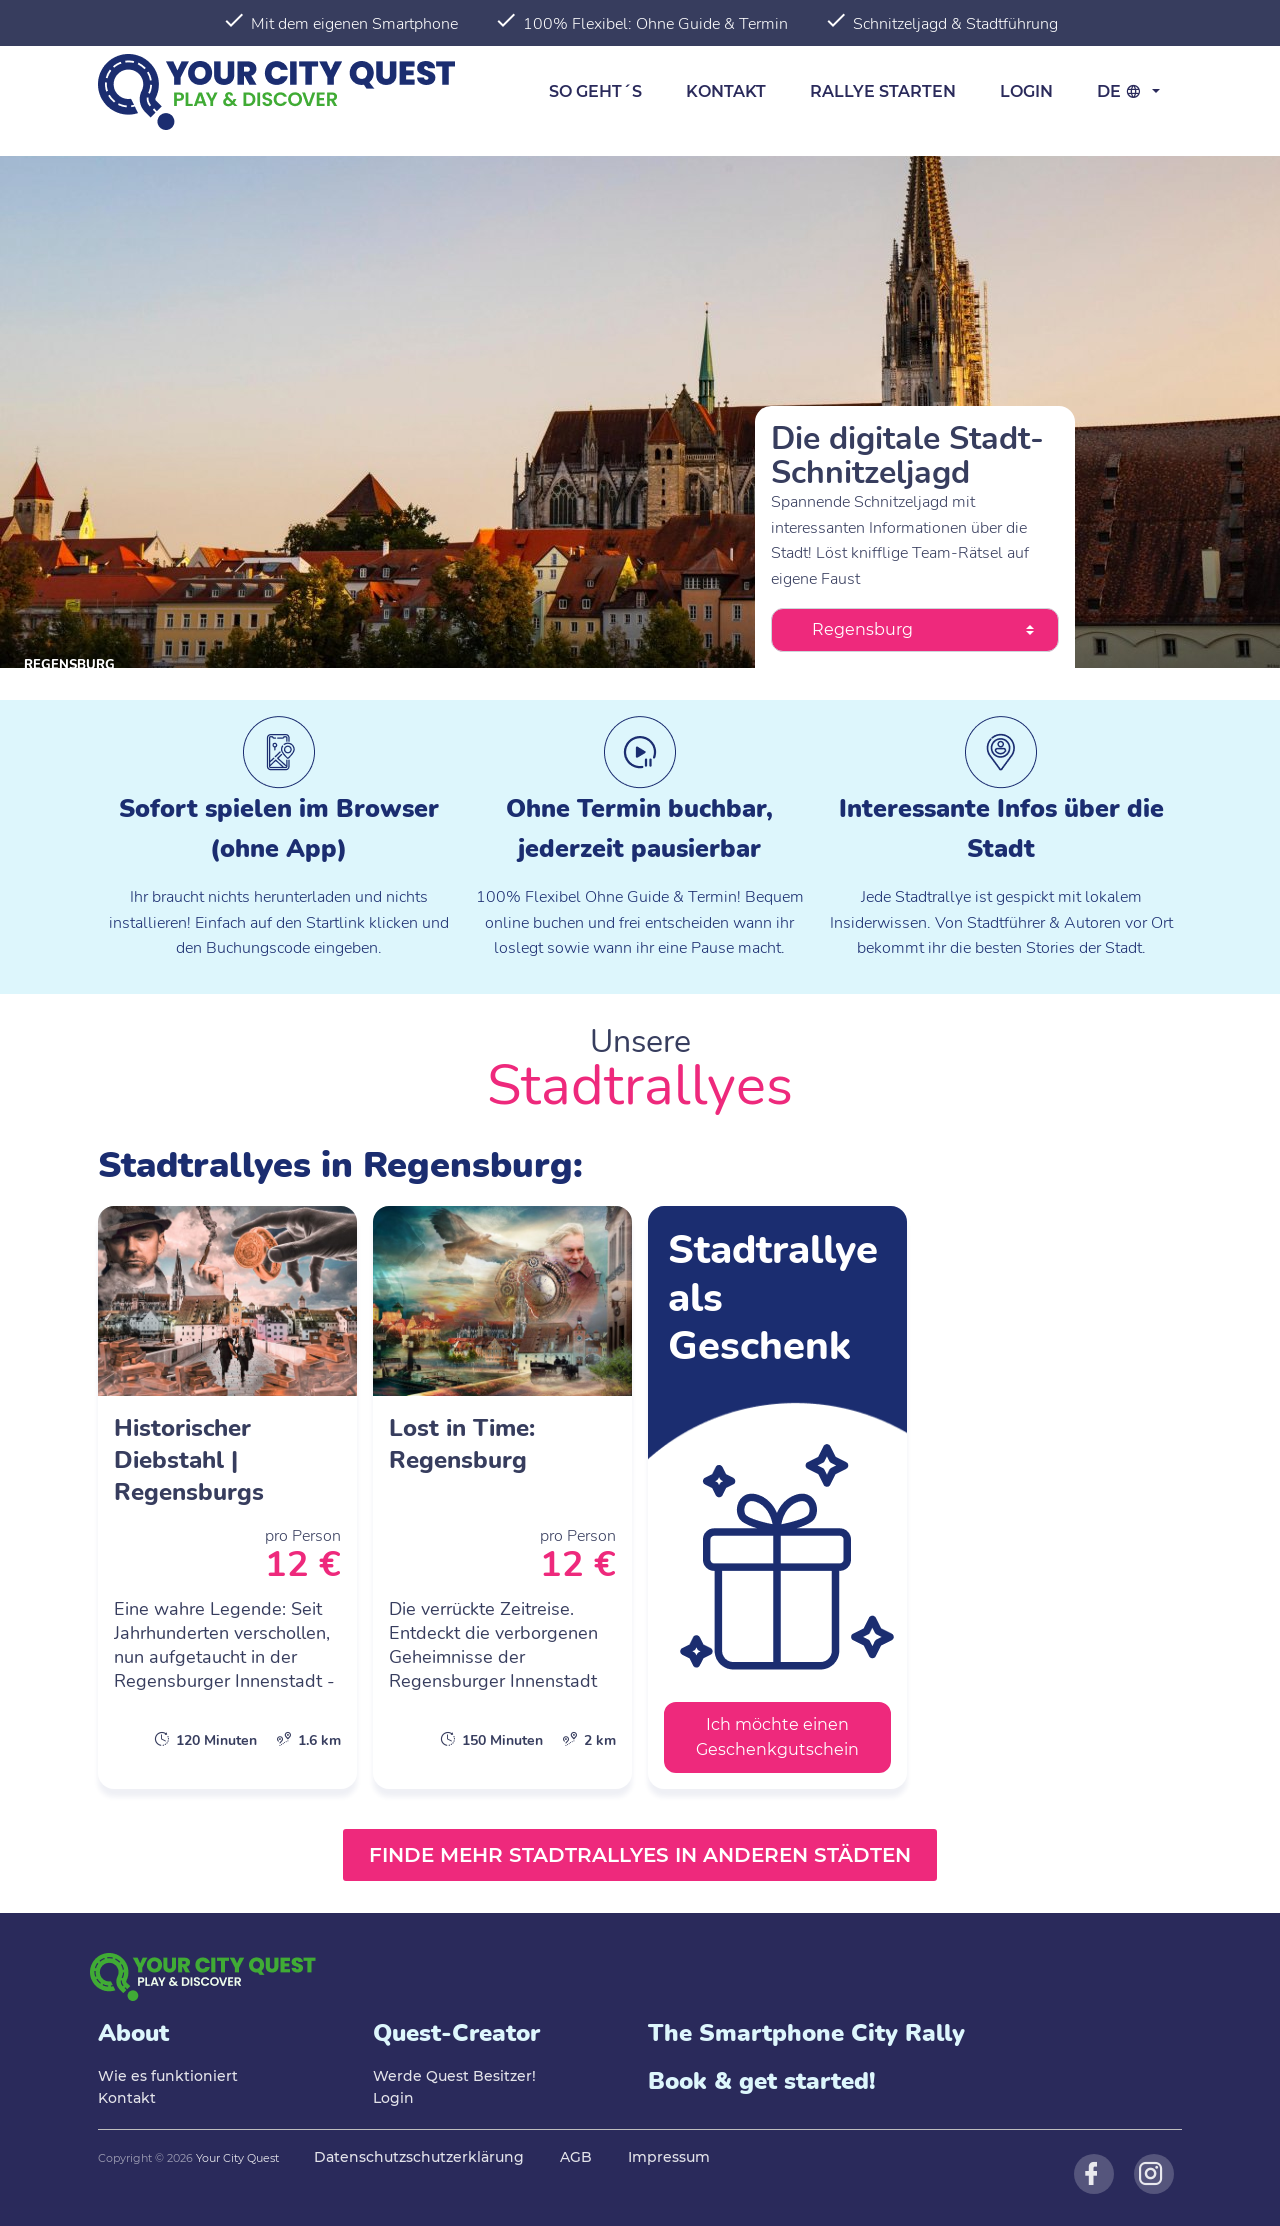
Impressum (669, 2157)
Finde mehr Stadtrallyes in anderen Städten (640, 1855)
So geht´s (595, 91)
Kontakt (726, 91)
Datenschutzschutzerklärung (419, 2157)
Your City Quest (237, 2158)
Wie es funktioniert (168, 2076)
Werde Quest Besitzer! (454, 2076)
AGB (576, 2157)
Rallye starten (883, 91)
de (1122, 91)
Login (1026, 91)
